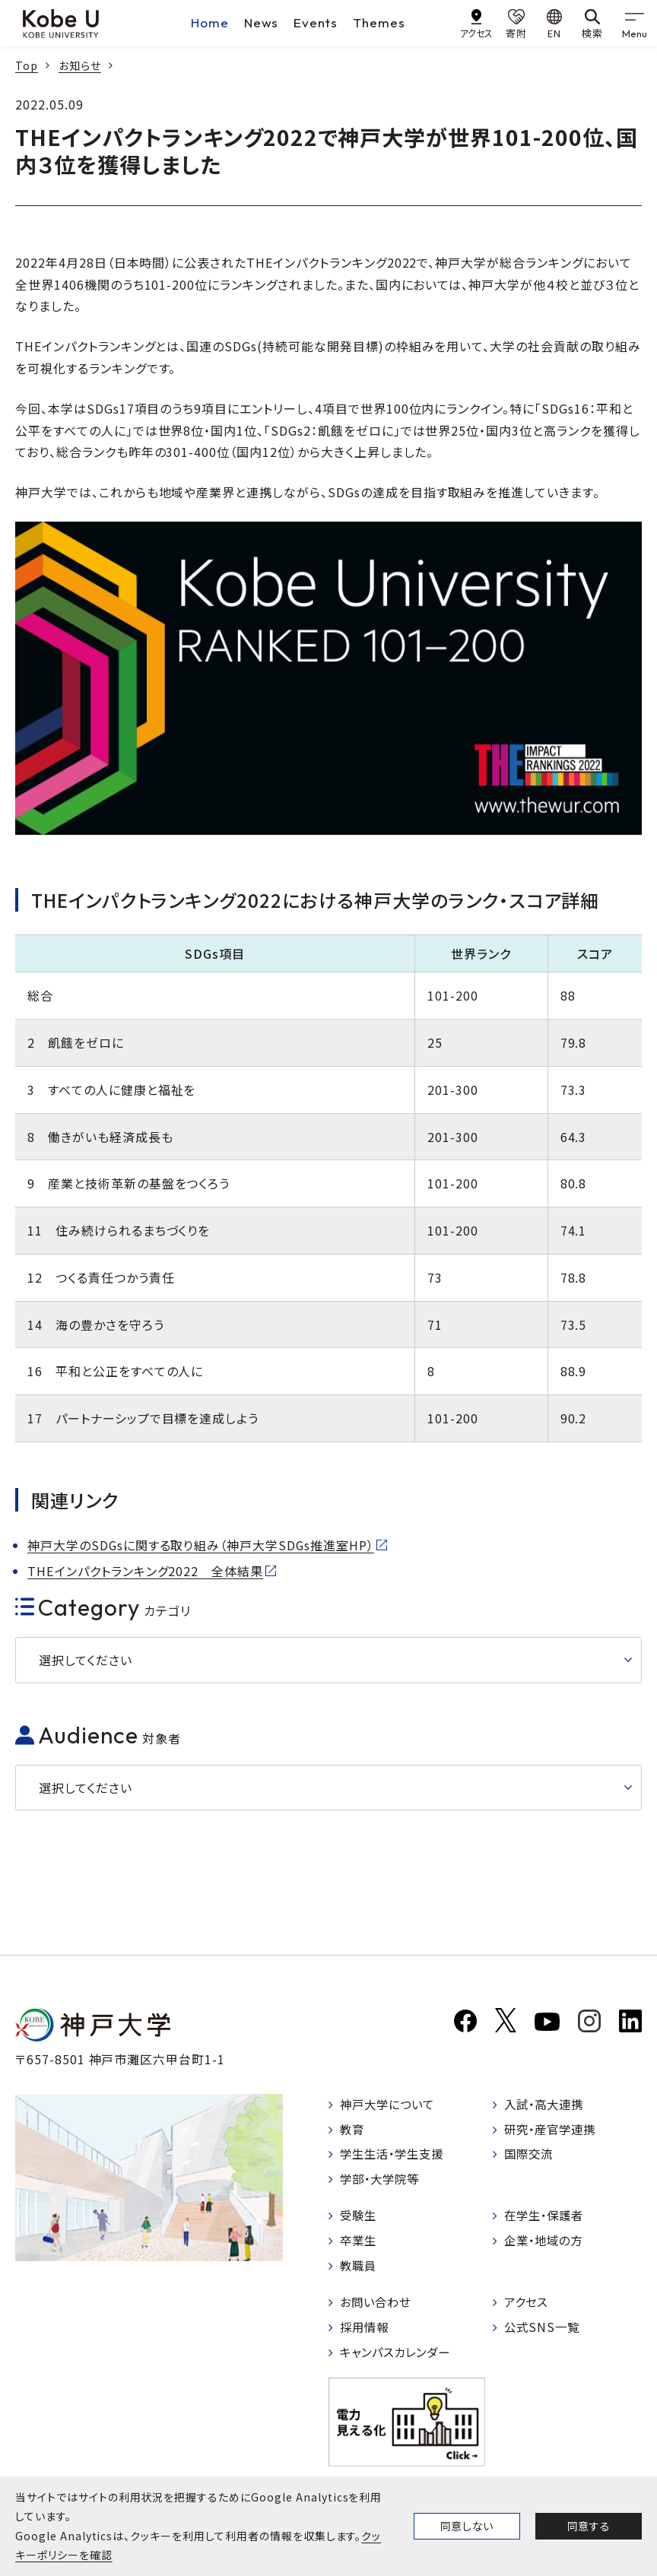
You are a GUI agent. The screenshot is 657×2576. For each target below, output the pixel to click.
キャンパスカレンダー (400, 2359)
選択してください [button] (85, 1660)
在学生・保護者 (547, 2219)
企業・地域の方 (547, 2245)
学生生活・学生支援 (396, 2157)
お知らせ (80, 65)
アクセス (528, 2308)
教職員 (360, 2271)
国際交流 (531, 2157)
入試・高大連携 (547, 2105)
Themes (379, 22)
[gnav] (634, 23)
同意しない (467, 2525)
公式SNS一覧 (544, 2334)
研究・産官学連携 (553, 2131)
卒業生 (360, 2245)
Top (26, 65)
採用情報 (366, 2334)
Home (210, 22)
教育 (354, 2131)
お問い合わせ (378, 2308)
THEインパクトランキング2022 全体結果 (144, 1571)
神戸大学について (391, 2105)
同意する (588, 2525)
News (261, 22)
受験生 (360, 2219)
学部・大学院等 (383, 2183)
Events (316, 22)
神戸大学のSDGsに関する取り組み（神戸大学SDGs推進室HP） (201, 1545)
